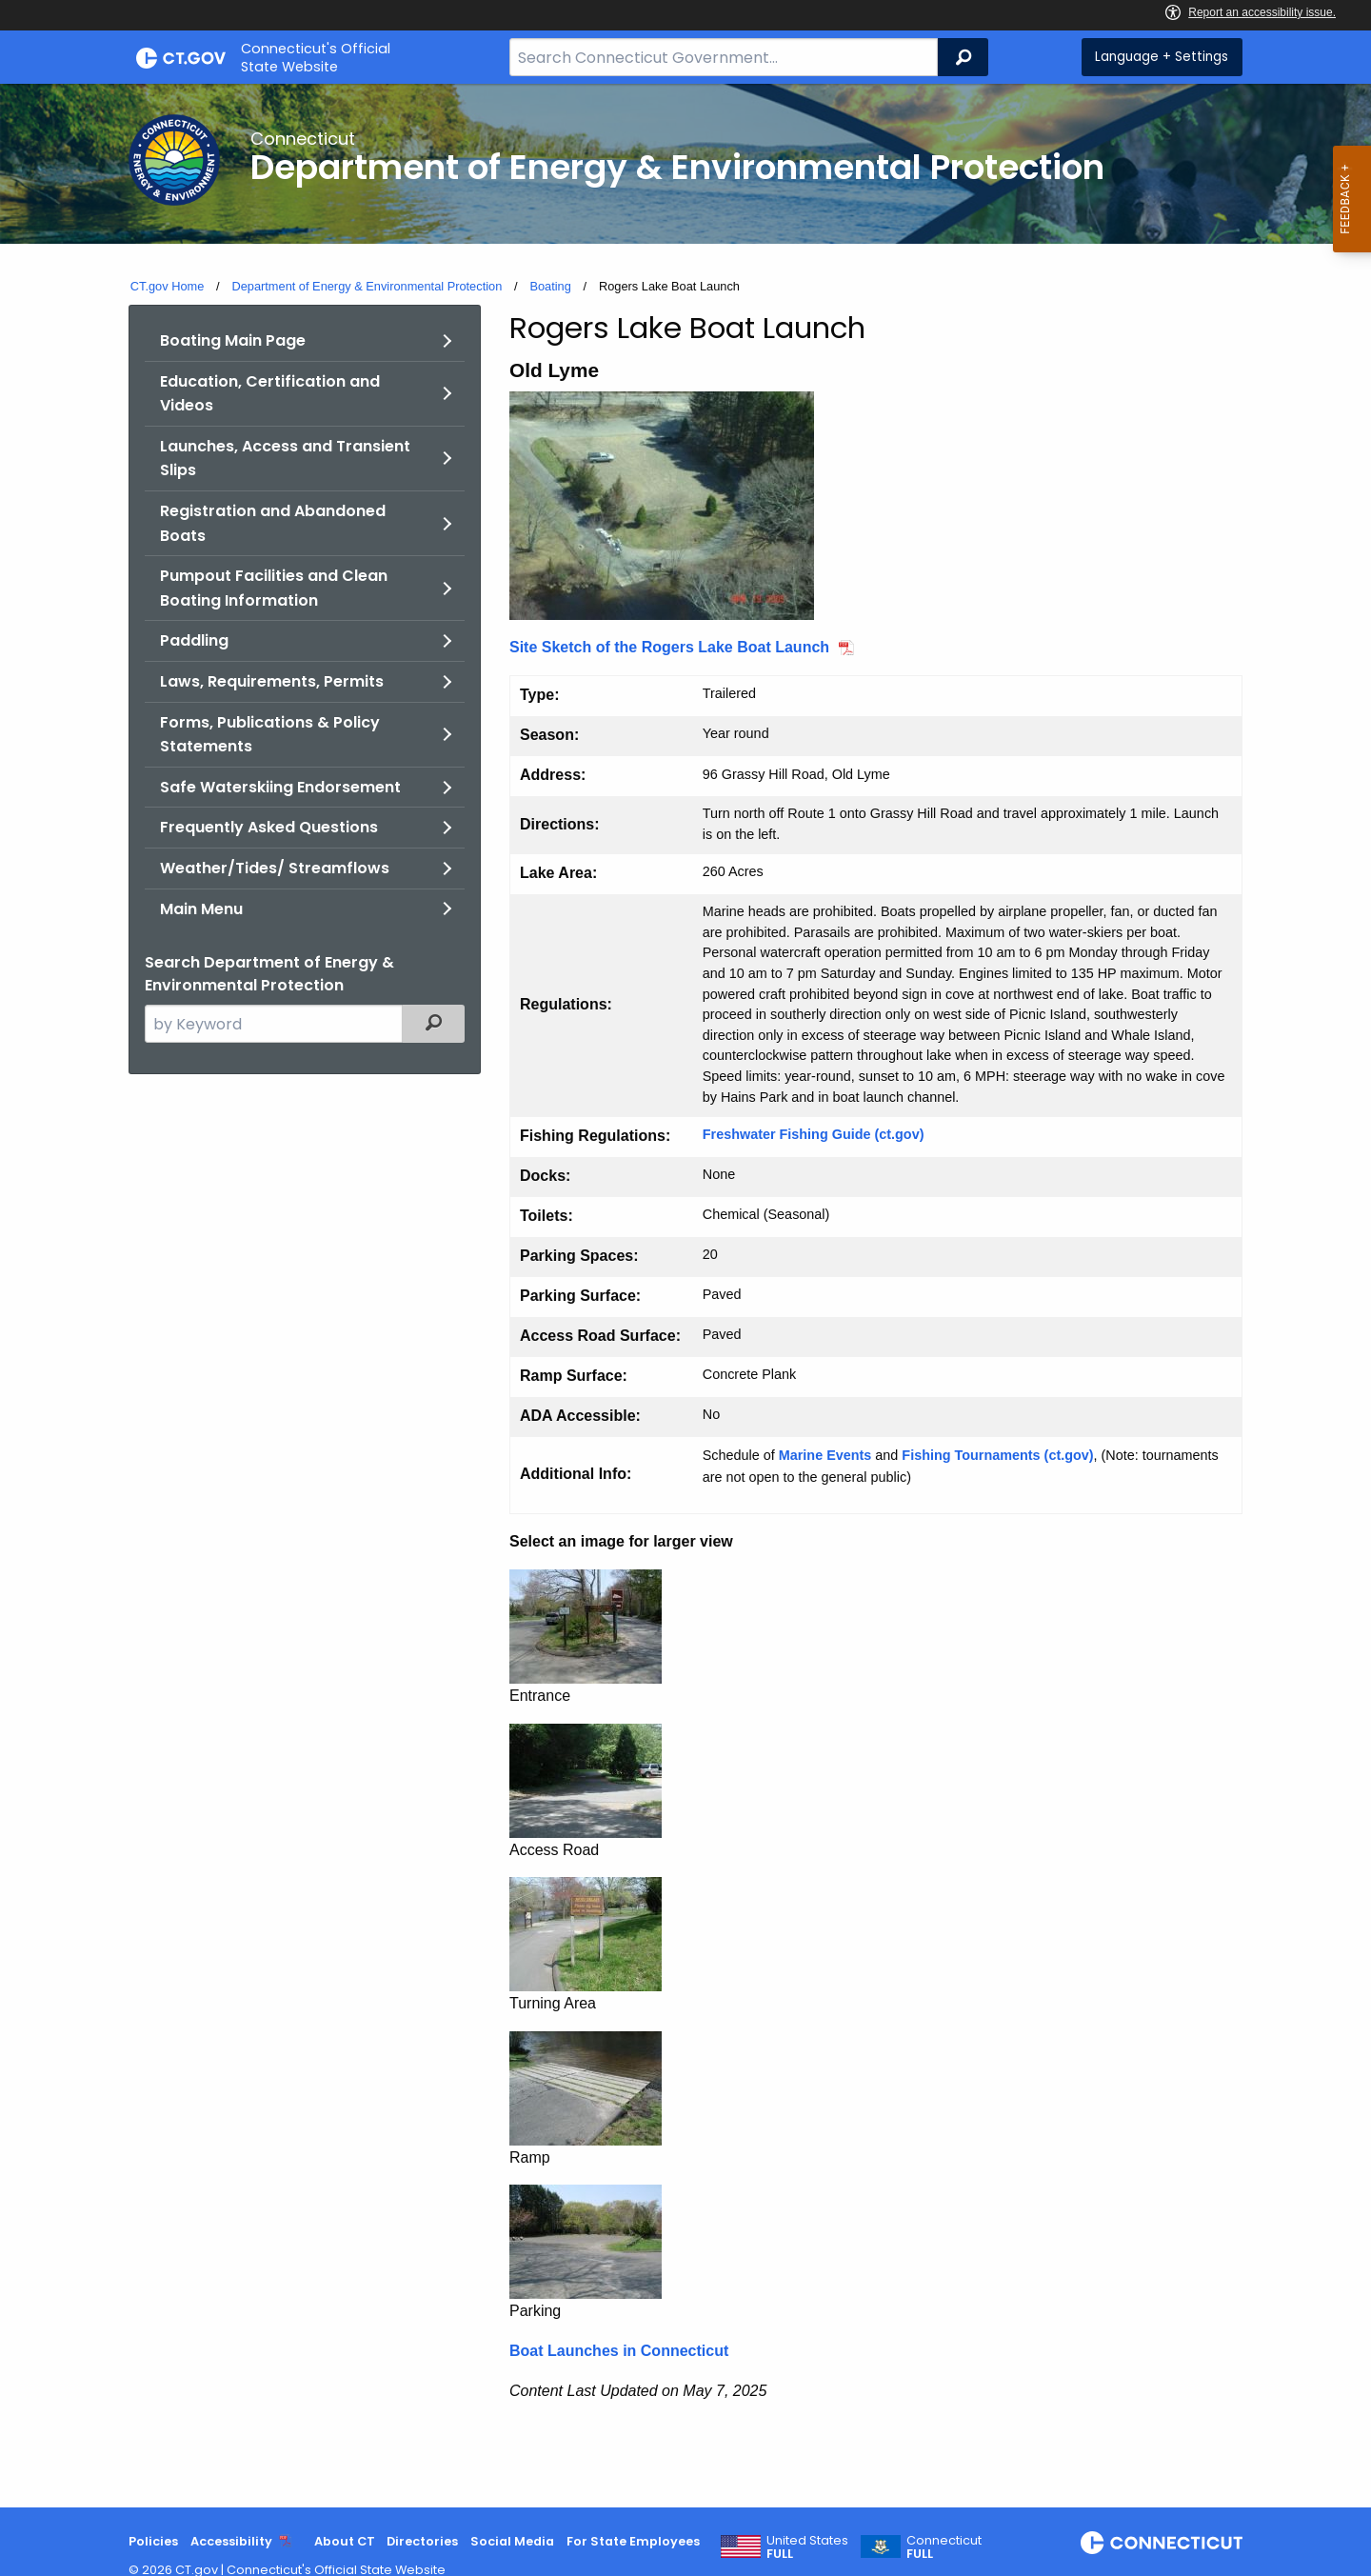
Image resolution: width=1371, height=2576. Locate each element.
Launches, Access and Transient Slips (285, 458)
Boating (549, 286)
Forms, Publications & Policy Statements (270, 734)
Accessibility (231, 2541)
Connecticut (944, 2547)
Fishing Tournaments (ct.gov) (997, 1455)
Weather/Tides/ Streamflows (274, 868)
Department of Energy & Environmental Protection (366, 286)
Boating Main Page (233, 340)
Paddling (194, 640)
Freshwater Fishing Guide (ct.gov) (813, 1134)
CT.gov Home (167, 286)
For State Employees (633, 2541)
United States (807, 2547)
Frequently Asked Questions (269, 827)
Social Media (512, 2541)
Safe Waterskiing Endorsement (280, 787)
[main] (685, 1295)
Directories (422, 2541)
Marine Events (825, 1455)
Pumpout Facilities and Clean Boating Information (273, 588)
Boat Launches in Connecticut (618, 2351)
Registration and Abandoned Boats (273, 523)
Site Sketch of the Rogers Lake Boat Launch (669, 647)
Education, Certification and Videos (270, 393)
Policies (153, 2541)
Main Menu (201, 909)
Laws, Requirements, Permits (272, 681)
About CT (344, 2541)
